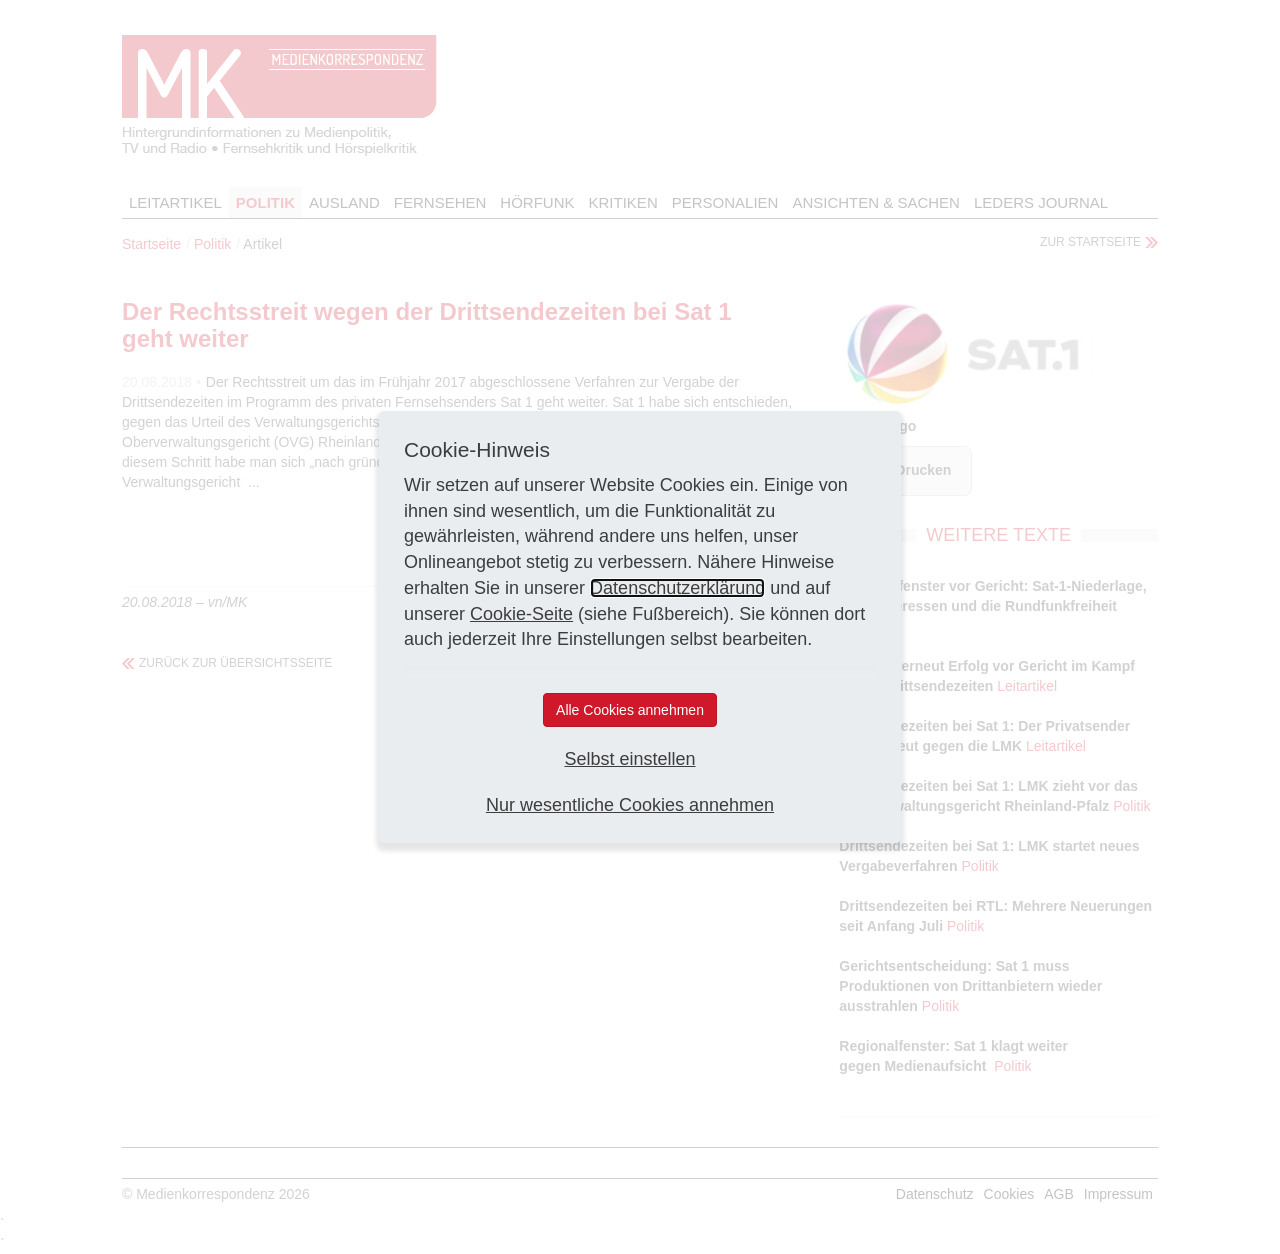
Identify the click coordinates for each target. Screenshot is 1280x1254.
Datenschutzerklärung (677, 588)
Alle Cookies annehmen (630, 710)
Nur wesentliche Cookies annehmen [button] (630, 805)
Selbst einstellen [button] (629, 759)
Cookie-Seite (521, 614)
